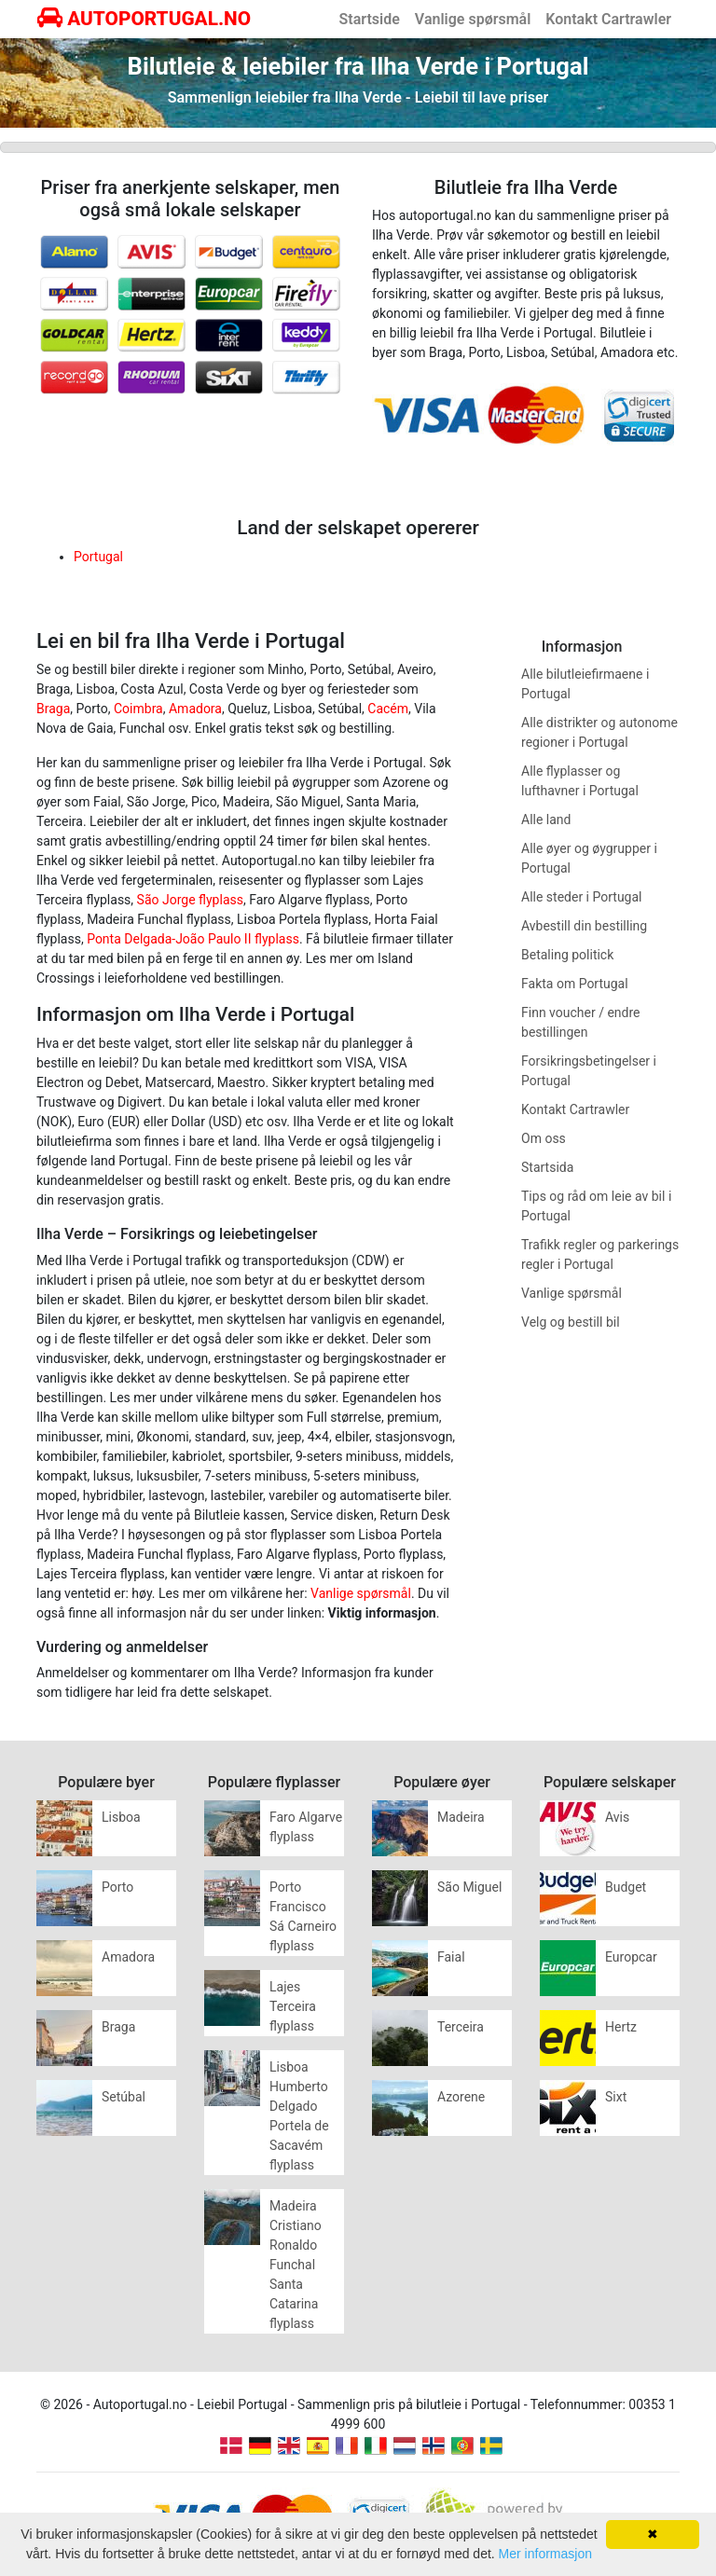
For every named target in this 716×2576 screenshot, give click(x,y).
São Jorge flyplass (190, 899)
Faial (451, 1956)
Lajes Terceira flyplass (292, 2006)
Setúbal (123, 2096)
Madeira (461, 1817)
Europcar (631, 1956)
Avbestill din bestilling (584, 925)
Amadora (195, 708)
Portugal (98, 556)
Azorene (461, 2096)
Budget (625, 1887)
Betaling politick (567, 954)
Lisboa (121, 1817)
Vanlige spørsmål (472, 19)
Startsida (547, 1167)
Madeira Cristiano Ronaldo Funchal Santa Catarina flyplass (295, 2264)
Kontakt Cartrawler (608, 19)
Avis (617, 1817)
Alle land (546, 819)
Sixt (615, 2096)
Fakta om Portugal (574, 983)
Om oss (543, 1138)
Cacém (387, 708)
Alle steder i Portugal (581, 896)
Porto (117, 1887)
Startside (369, 19)
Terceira (460, 2026)
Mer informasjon (545, 2553)
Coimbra (138, 708)
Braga (53, 708)
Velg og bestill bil (570, 1322)
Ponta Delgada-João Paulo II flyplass (193, 938)
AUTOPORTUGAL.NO (144, 18)
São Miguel (469, 1887)
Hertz (621, 2026)
